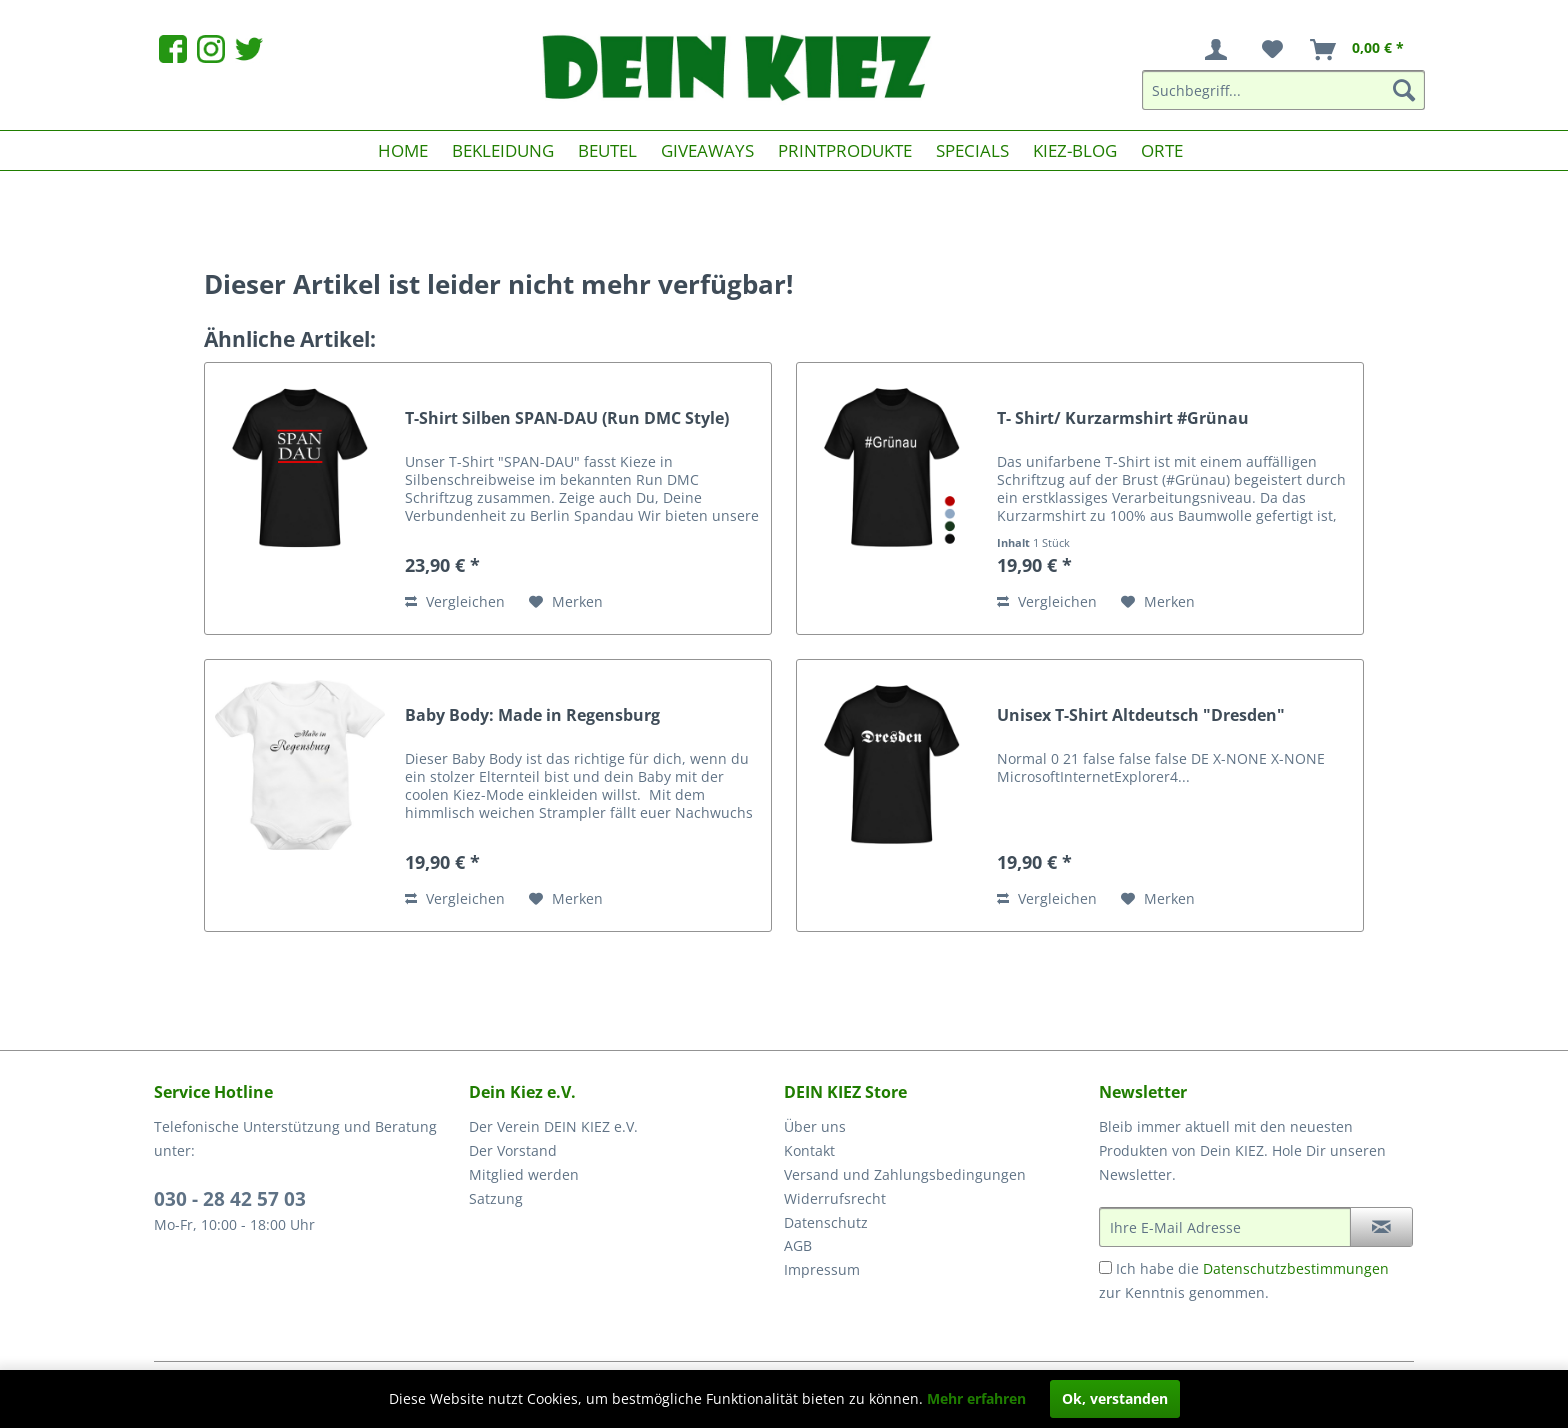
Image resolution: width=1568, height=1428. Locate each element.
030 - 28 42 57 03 (230, 1199)
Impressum (822, 1269)
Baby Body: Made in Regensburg (532, 715)
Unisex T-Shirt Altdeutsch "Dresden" (1141, 715)
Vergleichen (455, 601)
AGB (798, 1245)
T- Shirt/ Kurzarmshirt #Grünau (1123, 418)
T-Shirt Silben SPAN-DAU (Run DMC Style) (567, 418)
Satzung (496, 1198)
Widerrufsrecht (835, 1198)
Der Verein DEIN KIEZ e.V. (553, 1126)
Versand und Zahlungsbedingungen (905, 1174)
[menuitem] (1220, 50)
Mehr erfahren (976, 1398)
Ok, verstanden (1115, 1398)
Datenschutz (826, 1222)
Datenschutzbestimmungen (1296, 1268)
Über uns (815, 1126)
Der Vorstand (513, 1150)
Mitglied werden (524, 1174)
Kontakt (809, 1150)
